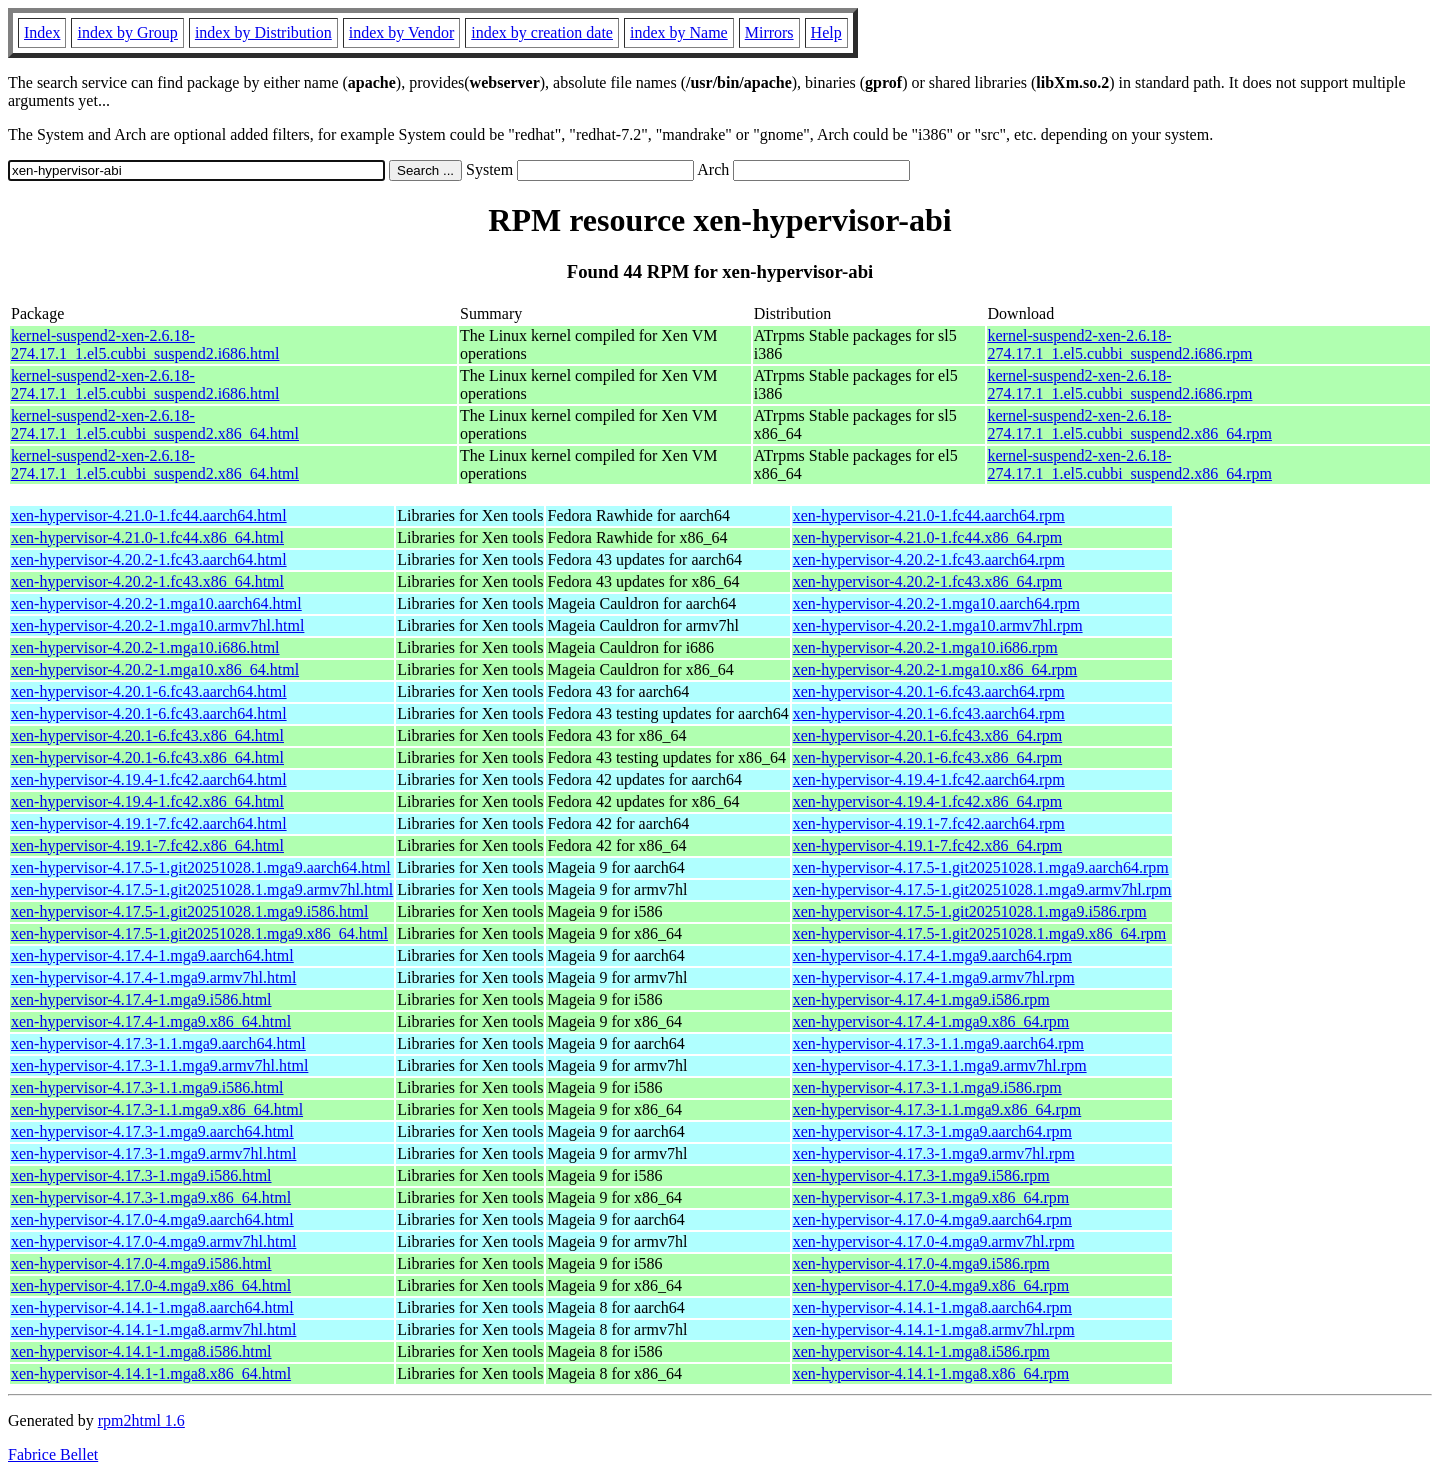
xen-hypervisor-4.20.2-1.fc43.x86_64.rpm (927, 581)
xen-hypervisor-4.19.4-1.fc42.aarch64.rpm (929, 779)
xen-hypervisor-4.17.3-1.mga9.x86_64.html (151, 1197)
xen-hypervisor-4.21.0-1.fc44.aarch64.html (149, 515)
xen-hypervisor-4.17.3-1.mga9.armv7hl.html (153, 1153)
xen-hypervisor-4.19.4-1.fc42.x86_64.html (147, 801)
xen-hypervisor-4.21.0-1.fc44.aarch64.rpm (929, 515)
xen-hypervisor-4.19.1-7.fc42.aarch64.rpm (929, 823)
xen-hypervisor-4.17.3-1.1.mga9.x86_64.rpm (937, 1109)
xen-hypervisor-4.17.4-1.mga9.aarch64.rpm (932, 955)
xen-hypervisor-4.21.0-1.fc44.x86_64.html (147, 537)
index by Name (679, 32)
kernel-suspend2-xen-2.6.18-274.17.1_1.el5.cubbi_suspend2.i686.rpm (1120, 344)
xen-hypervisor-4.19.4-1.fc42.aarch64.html (149, 779)
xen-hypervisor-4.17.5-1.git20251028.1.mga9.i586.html (189, 911)
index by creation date (542, 32)
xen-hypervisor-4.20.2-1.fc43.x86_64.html (147, 581)
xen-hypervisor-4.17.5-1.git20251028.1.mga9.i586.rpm (970, 911)
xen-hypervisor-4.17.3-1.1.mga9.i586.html (147, 1087)
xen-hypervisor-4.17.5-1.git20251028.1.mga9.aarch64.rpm (981, 867)
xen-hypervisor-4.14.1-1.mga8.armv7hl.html (153, 1329)
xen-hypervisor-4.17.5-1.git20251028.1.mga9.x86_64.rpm (979, 933)
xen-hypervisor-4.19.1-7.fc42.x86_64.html (147, 845)
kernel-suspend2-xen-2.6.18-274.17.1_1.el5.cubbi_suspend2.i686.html (145, 344)
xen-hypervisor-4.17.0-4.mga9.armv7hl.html (153, 1241)
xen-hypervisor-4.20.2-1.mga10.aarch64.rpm (936, 603)
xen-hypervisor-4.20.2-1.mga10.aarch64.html (156, 603)
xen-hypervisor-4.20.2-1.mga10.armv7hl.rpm (938, 625)
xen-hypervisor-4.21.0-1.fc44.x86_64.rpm (927, 537)
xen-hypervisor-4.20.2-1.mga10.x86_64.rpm (935, 669)
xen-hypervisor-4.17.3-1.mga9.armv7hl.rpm (934, 1153)
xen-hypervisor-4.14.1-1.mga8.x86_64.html (151, 1373)
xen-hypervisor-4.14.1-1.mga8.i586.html (141, 1351)
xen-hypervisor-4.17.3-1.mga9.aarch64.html (152, 1131)
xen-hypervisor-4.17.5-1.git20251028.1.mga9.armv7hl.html (202, 889)
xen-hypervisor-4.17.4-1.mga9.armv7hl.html (153, 977)
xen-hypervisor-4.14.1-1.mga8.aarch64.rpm (932, 1307)
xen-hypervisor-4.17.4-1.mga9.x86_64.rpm (931, 1021)
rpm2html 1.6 (141, 1420)
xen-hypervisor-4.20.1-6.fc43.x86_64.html (147, 735)
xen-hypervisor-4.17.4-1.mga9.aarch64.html (152, 955)
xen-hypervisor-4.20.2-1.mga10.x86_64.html (155, 669)
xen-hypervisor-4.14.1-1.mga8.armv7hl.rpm (934, 1329)
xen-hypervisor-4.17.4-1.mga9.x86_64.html (151, 1021)
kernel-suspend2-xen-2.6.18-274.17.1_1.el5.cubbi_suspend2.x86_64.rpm (1130, 424)
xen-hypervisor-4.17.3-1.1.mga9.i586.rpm (927, 1087)
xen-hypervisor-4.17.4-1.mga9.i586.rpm (921, 999)
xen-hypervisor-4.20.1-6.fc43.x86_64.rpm (927, 735)
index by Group (127, 32)
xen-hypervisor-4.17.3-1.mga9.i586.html (141, 1175)
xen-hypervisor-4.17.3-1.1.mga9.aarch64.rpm (938, 1043)
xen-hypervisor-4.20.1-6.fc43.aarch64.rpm (929, 691)
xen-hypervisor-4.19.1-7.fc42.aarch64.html (149, 823)
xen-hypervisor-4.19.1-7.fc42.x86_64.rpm (927, 845)
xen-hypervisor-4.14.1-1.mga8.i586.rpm (921, 1351)
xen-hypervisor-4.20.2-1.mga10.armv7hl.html (157, 625)
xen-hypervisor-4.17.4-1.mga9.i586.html (141, 999)
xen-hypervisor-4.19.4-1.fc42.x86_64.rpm (927, 801)
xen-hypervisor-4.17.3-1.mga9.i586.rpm (921, 1175)
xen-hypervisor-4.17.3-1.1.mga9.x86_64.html (157, 1109)
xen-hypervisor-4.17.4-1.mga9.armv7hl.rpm (934, 977)
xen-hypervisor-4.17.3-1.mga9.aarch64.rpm (932, 1131)
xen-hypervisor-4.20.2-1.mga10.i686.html (145, 647)
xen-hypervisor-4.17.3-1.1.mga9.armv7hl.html (159, 1065)
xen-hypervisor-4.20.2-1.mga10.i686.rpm (925, 647)
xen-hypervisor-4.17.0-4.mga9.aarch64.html (152, 1219)
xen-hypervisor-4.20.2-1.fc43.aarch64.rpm (929, 559)
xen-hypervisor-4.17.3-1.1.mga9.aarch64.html (158, 1043)
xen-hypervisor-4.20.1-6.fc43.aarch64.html (149, 691)
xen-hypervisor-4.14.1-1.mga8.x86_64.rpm (931, 1373)
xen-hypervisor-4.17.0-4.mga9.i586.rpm (921, 1263)
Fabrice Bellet (53, 1454)
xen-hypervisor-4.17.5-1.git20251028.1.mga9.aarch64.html (201, 867)
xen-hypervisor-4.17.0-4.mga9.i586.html (141, 1263)
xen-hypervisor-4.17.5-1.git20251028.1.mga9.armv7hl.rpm (982, 889)
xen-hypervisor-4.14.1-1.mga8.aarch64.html (152, 1307)
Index (42, 32)
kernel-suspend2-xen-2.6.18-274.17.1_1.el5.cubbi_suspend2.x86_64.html (155, 424)
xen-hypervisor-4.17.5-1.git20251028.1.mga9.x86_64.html (199, 933)
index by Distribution (263, 32)
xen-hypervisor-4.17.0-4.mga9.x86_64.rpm (931, 1285)
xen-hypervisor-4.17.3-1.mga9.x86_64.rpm (931, 1197)
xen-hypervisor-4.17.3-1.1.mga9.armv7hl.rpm (940, 1065)
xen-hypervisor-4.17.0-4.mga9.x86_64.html (151, 1285)
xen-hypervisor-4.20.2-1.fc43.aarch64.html (149, 559)
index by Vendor (401, 32)
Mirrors (769, 32)
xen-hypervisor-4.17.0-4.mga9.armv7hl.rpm (934, 1241)
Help (826, 32)
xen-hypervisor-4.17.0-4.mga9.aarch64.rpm (932, 1219)
